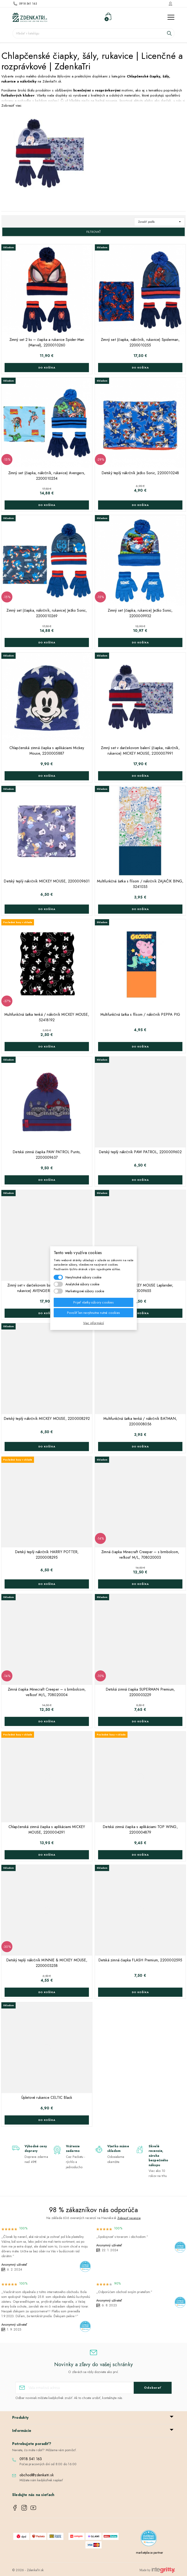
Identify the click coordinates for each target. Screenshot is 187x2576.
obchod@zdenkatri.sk (37, 2475)
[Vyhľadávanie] (93, 33)
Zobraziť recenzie (129, 2218)
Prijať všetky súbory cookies (93, 1302)
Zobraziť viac (11, 105)
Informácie (21, 2430)
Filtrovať (93, 232)
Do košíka (46, 367)
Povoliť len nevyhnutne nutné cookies (93, 1312)
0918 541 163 (28, 4)
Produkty (20, 2417)
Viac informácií (93, 1323)
